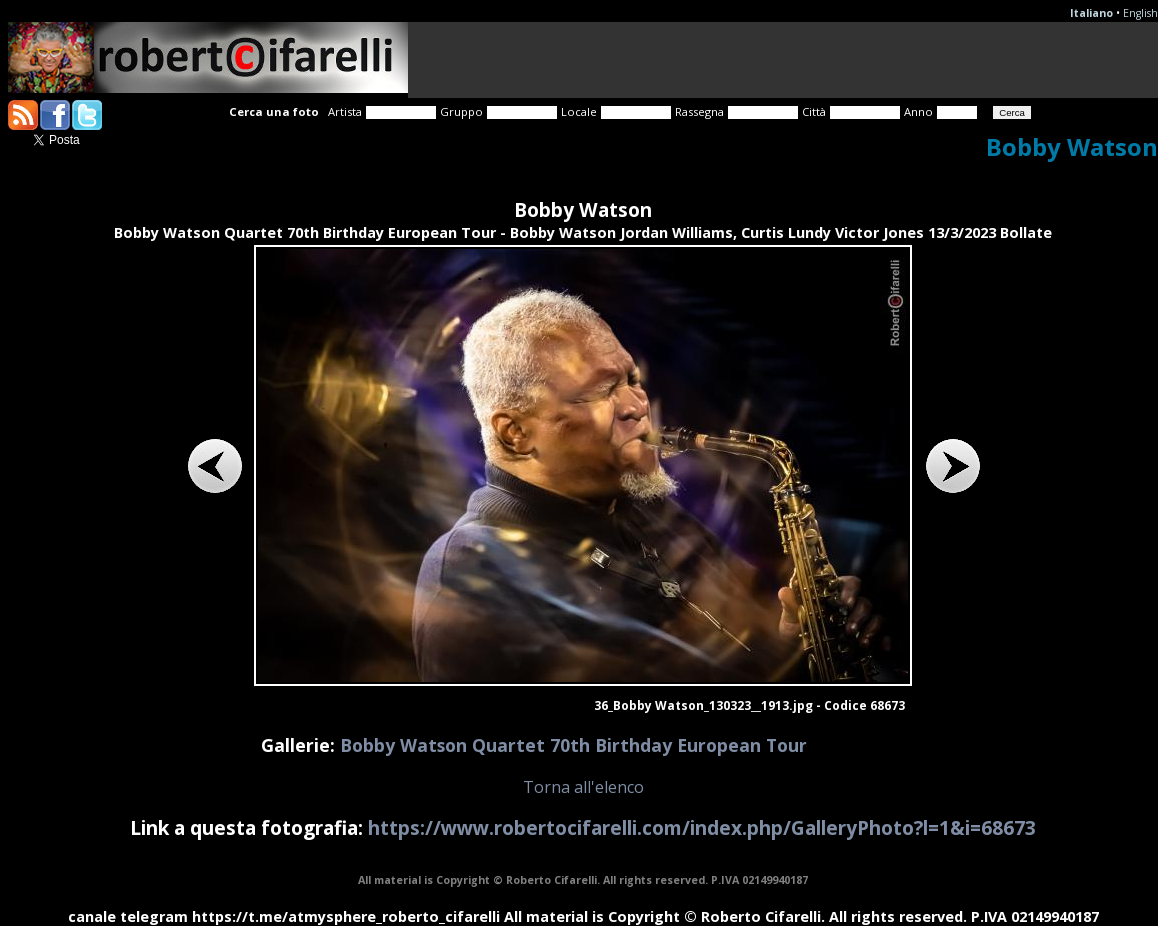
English (1140, 13)
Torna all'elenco (583, 787)
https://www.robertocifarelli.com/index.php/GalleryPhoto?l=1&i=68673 (702, 827)
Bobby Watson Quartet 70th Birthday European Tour (573, 745)
